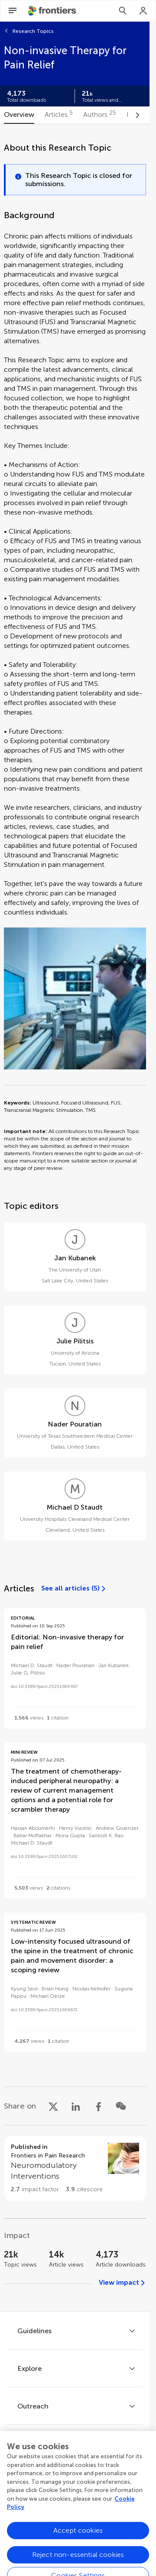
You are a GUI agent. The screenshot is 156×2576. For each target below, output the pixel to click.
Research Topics (33, 31)
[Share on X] (53, 2106)
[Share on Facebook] (98, 2106)
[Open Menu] (12, 11)
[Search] (122, 11)
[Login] (143, 11)
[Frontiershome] (53, 11)
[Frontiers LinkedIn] (87, 2510)
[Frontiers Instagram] (111, 2510)
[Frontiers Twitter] (63, 2510)
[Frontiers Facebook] (38, 2510)
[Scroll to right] (137, 115)
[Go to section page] (75, 2168)
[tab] (19, 115)
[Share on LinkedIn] (75, 2106)
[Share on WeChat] (121, 2106)
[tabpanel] (75, 1218)
